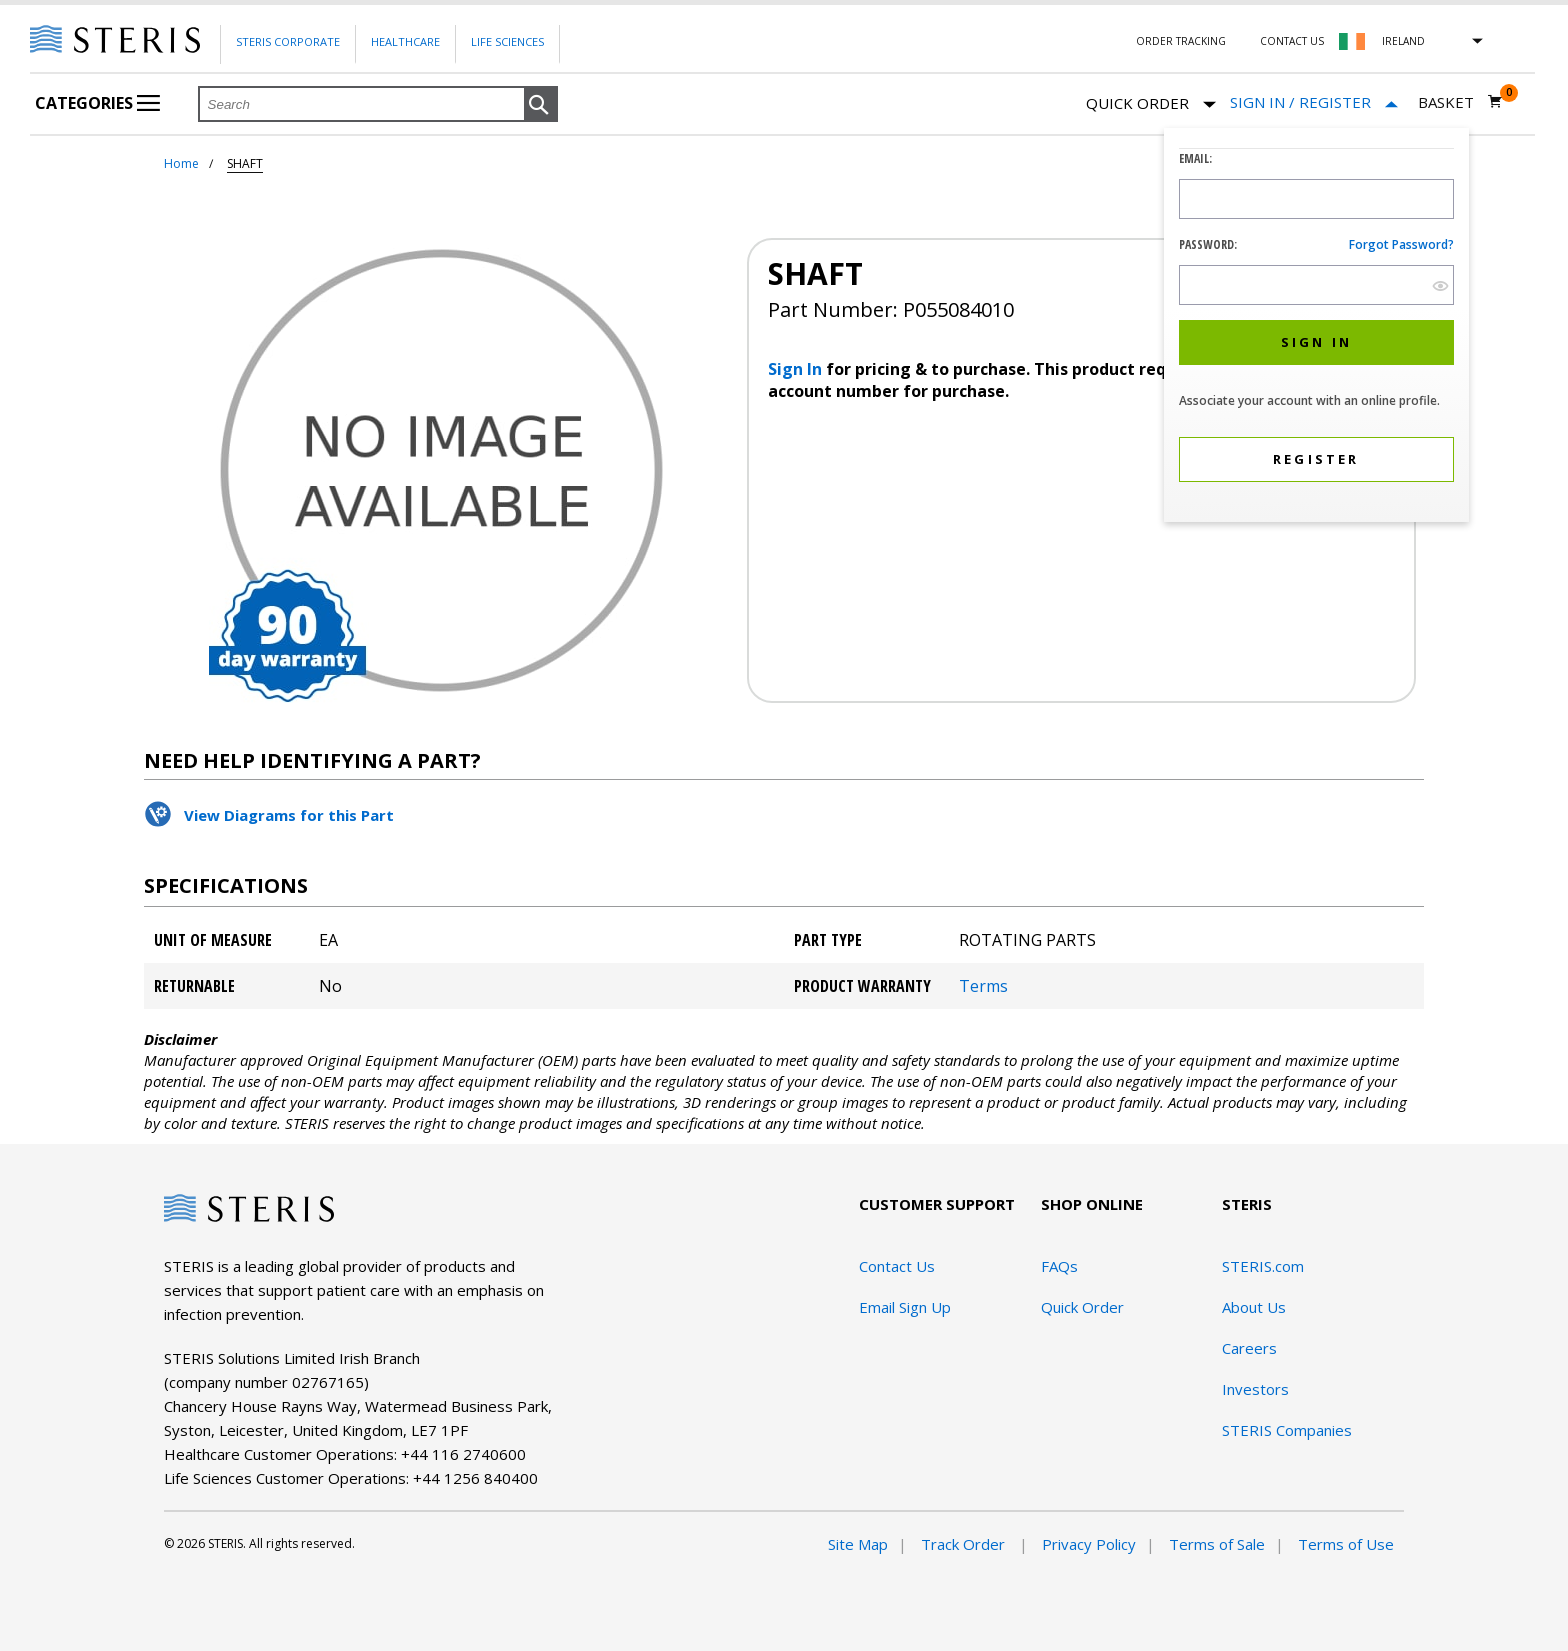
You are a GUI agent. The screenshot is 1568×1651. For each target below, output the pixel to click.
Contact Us (1292, 41)
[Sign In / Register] (1314, 102)
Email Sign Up (905, 1307)
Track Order (965, 1544)
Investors (1255, 1389)
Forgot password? (1401, 244)
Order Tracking (1181, 41)
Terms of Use (1346, 1544)
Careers (1249, 1348)
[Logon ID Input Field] (1316, 199)
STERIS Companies (1287, 1430)
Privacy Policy (1089, 1544)
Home (181, 163)
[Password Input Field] (1316, 285)
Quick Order (1151, 104)
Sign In (797, 369)
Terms (983, 986)
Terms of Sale (1217, 1544)
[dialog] (1316, 327)
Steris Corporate (288, 41)
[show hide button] (1440, 285)
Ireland (1403, 41)
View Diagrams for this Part (289, 815)
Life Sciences (507, 41)
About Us (1254, 1307)
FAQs (1059, 1266)
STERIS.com (1263, 1266)
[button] (541, 105)
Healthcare (405, 41)
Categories (97, 103)
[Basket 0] (1460, 102)
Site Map (858, 1544)
